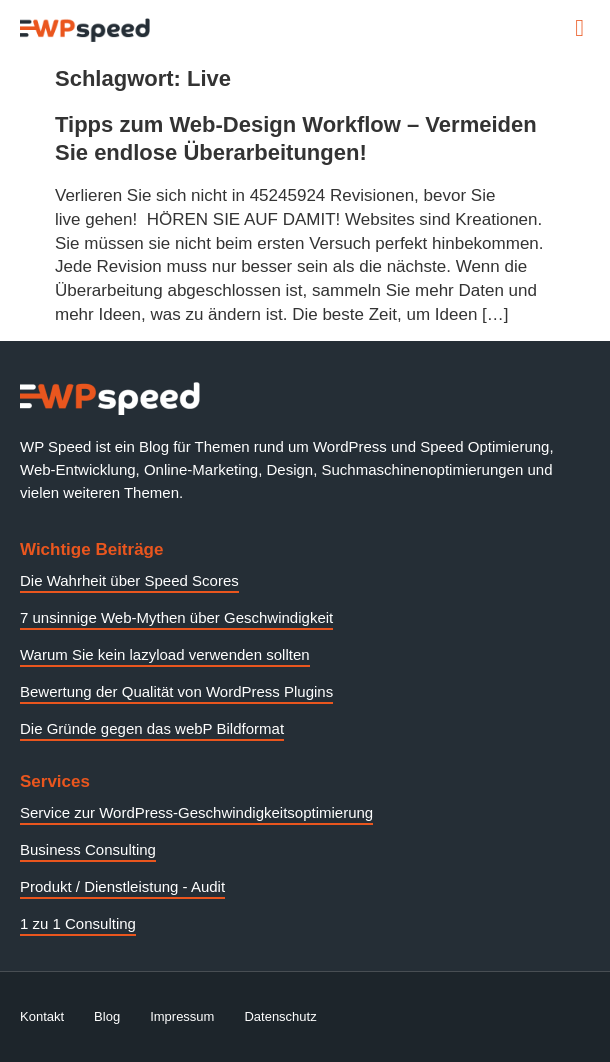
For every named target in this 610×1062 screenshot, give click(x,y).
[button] (579, 28)
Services (55, 781)
